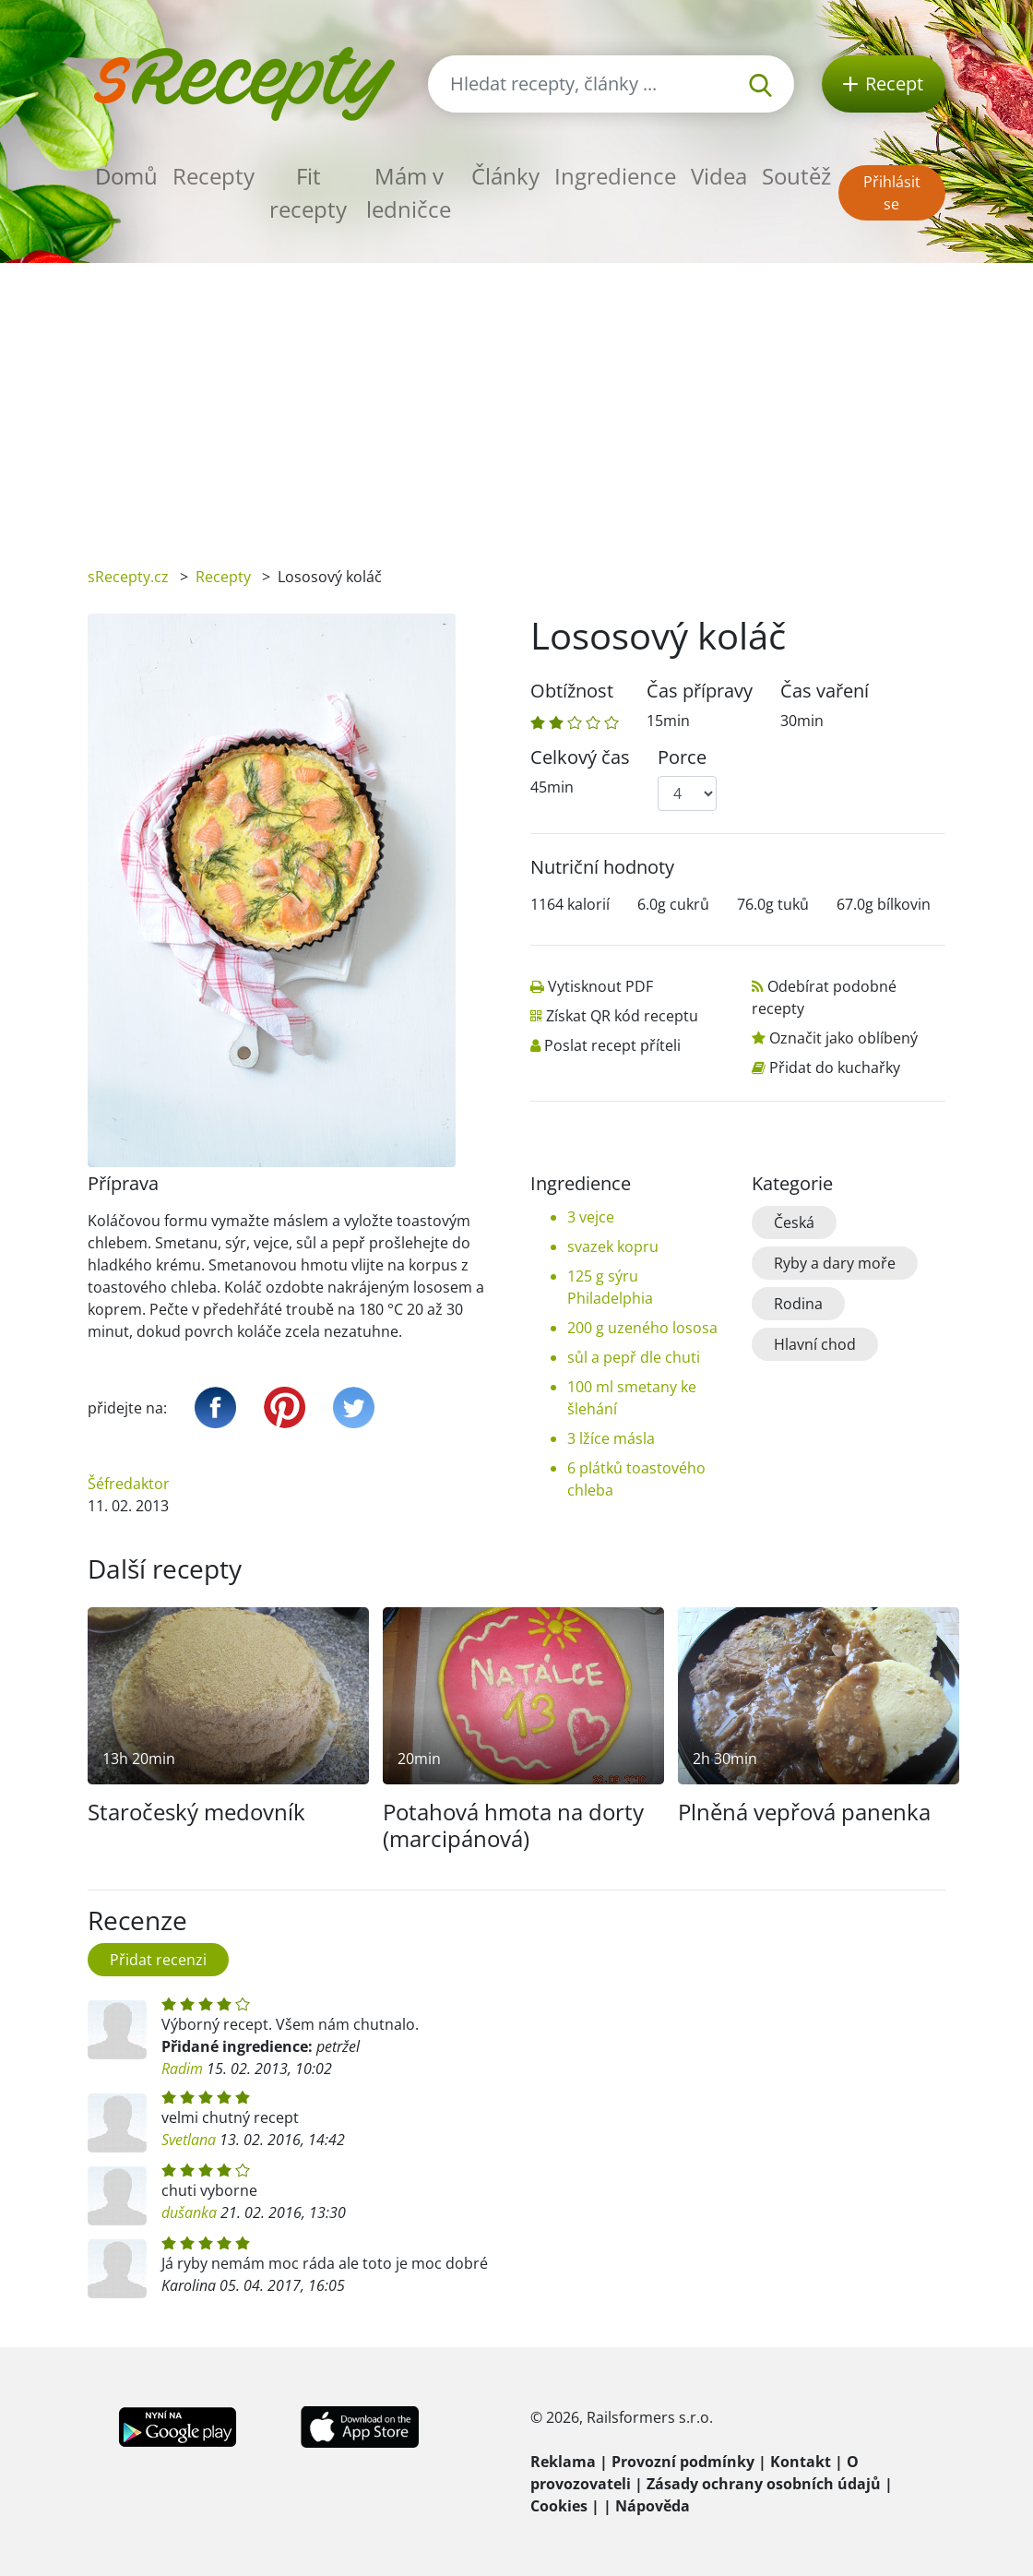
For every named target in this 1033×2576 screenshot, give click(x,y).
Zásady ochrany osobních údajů (764, 2484)
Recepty (213, 176)
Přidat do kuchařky (834, 1067)
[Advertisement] (516, 401)
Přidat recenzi (158, 1960)
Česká (794, 1222)
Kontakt (800, 2461)
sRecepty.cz (128, 576)
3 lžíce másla (611, 1438)
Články (505, 176)
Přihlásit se (891, 193)
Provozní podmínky (682, 2461)
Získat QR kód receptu (622, 1016)
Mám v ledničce (408, 192)
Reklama (563, 2461)
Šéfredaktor (129, 1483)
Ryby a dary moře (835, 1263)
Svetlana (188, 2139)
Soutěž (796, 176)
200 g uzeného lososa (642, 1328)
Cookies (559, 2506)
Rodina (798, 1304)
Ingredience (615, 176)
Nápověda (652, 2506)
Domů (126, 176)
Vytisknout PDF (600, 986)
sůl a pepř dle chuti (633, 1357)
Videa (719, 176)
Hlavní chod (815, 1344)
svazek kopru (613, 1246)
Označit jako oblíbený (843, 1038)
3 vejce (590, 1217)
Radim (182, 2068)
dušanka (189, 2212)
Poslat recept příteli (612, 1045)
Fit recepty (308, 192)
